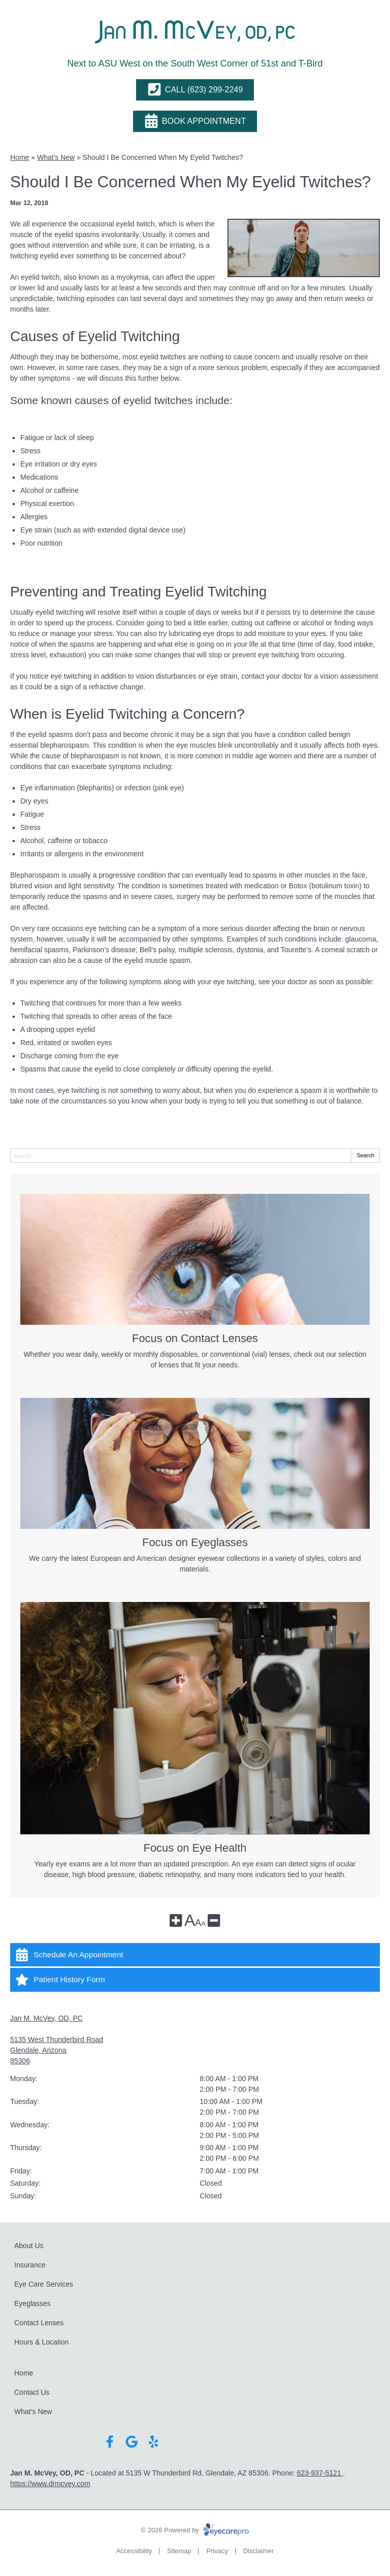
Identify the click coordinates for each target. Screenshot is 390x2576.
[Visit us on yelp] (153, 2441)
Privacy (217, 2551)
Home (19, 157)
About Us (29, 2246)
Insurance (29, 2265)
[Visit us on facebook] (110, 2441)
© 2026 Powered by (195, 2530)
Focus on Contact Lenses (195, 1338)
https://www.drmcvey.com (50, 2484)
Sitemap (179, 2551)
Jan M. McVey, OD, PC (46, 2018)
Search (365, 1155)
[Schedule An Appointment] (195, 1954)
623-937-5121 (320, 2473)
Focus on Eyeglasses (195, 1542)
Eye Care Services (43, 2284)
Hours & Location (41, 2342)
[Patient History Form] (195, 1979)
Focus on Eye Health (195, 1848)
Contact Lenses (38, 2323)
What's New (56, 157)
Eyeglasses (32, 2303)
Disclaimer (258, 2551)
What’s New (33, 2411)
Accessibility (134, 2551)
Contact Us (31, 2392)
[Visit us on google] (131, 2441)
